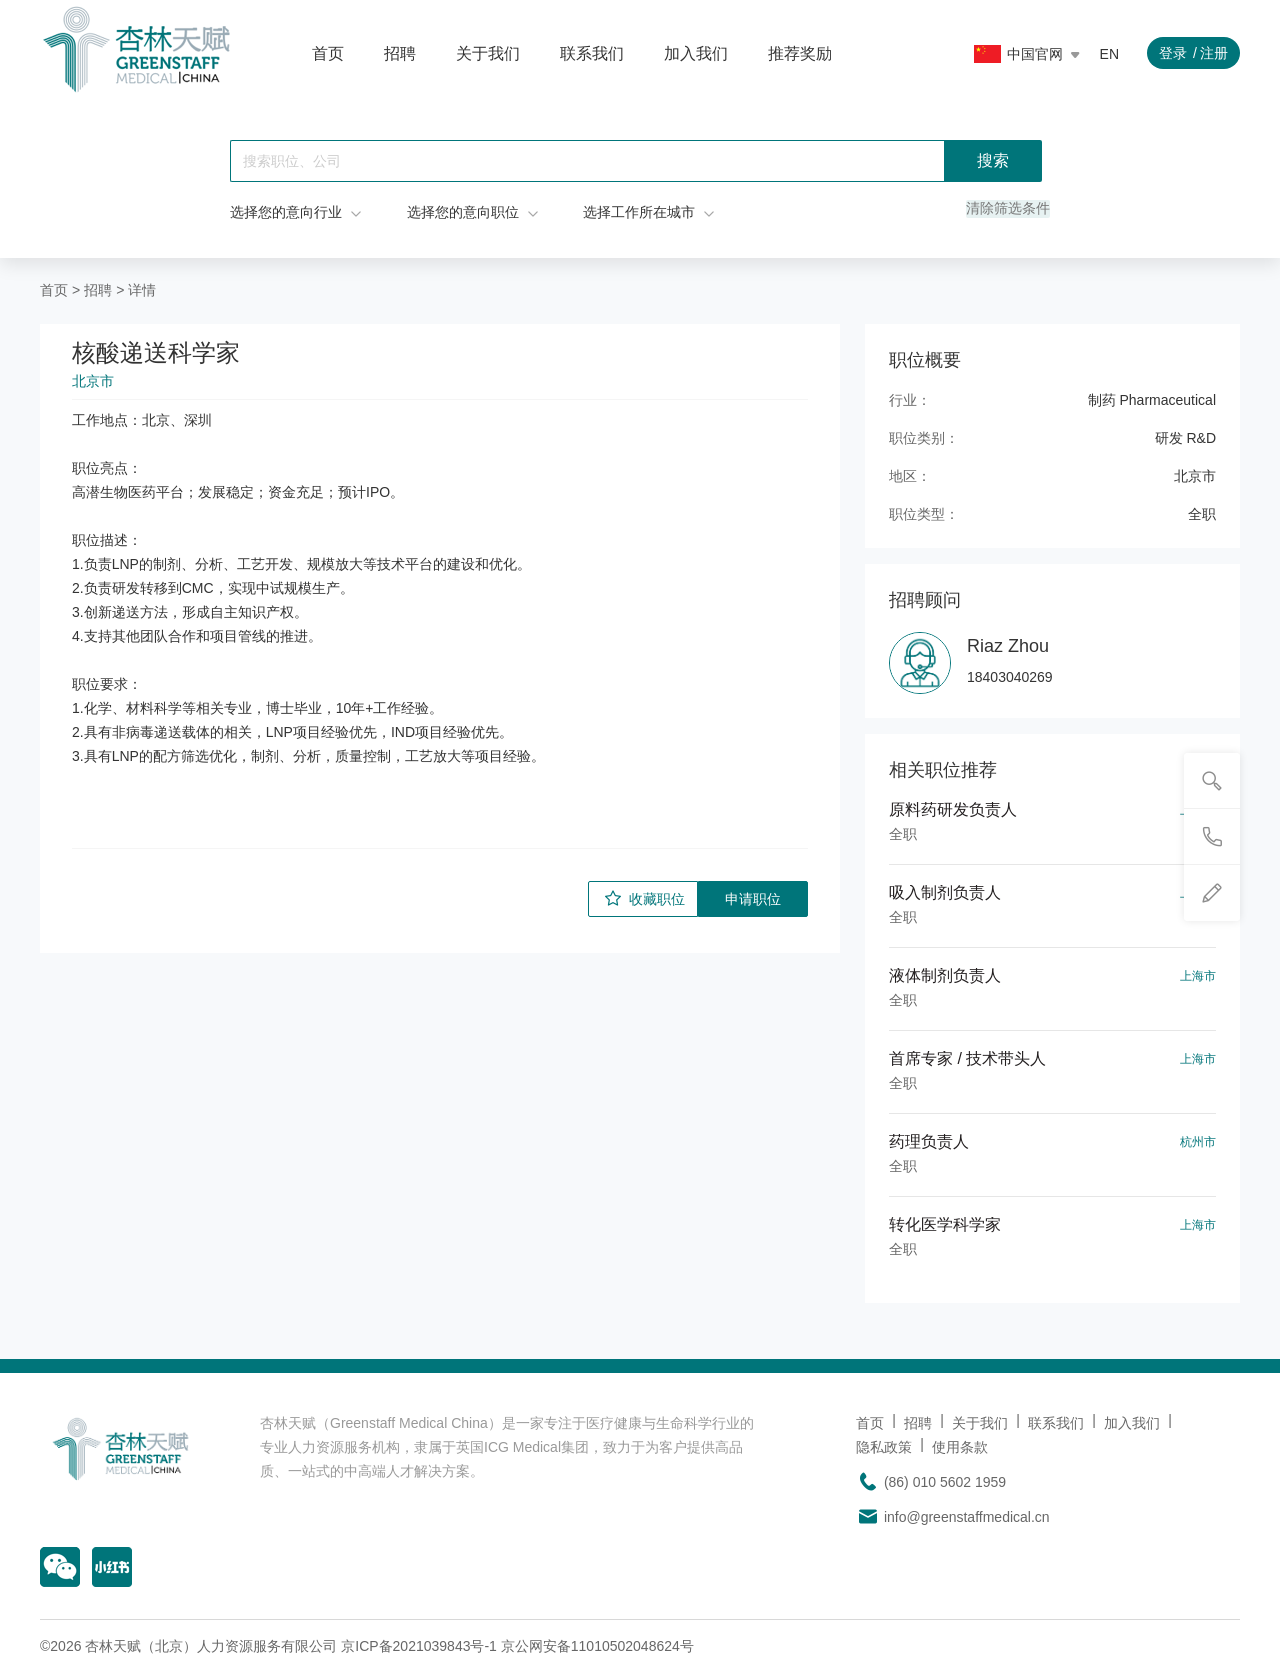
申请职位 (753, 898)
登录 (1173, 53)
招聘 (400, 53)
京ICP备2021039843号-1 (419, 1645)
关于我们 (488, 53)
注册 (1214, 53)
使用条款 (960, 1446)
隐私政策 (884, 1446)
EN (1109, 54)
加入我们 (696, 53)
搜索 (993, 160)
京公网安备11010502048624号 (597, 1645)
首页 (328, 53)
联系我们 (592, 53)
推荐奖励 (800, 53)
